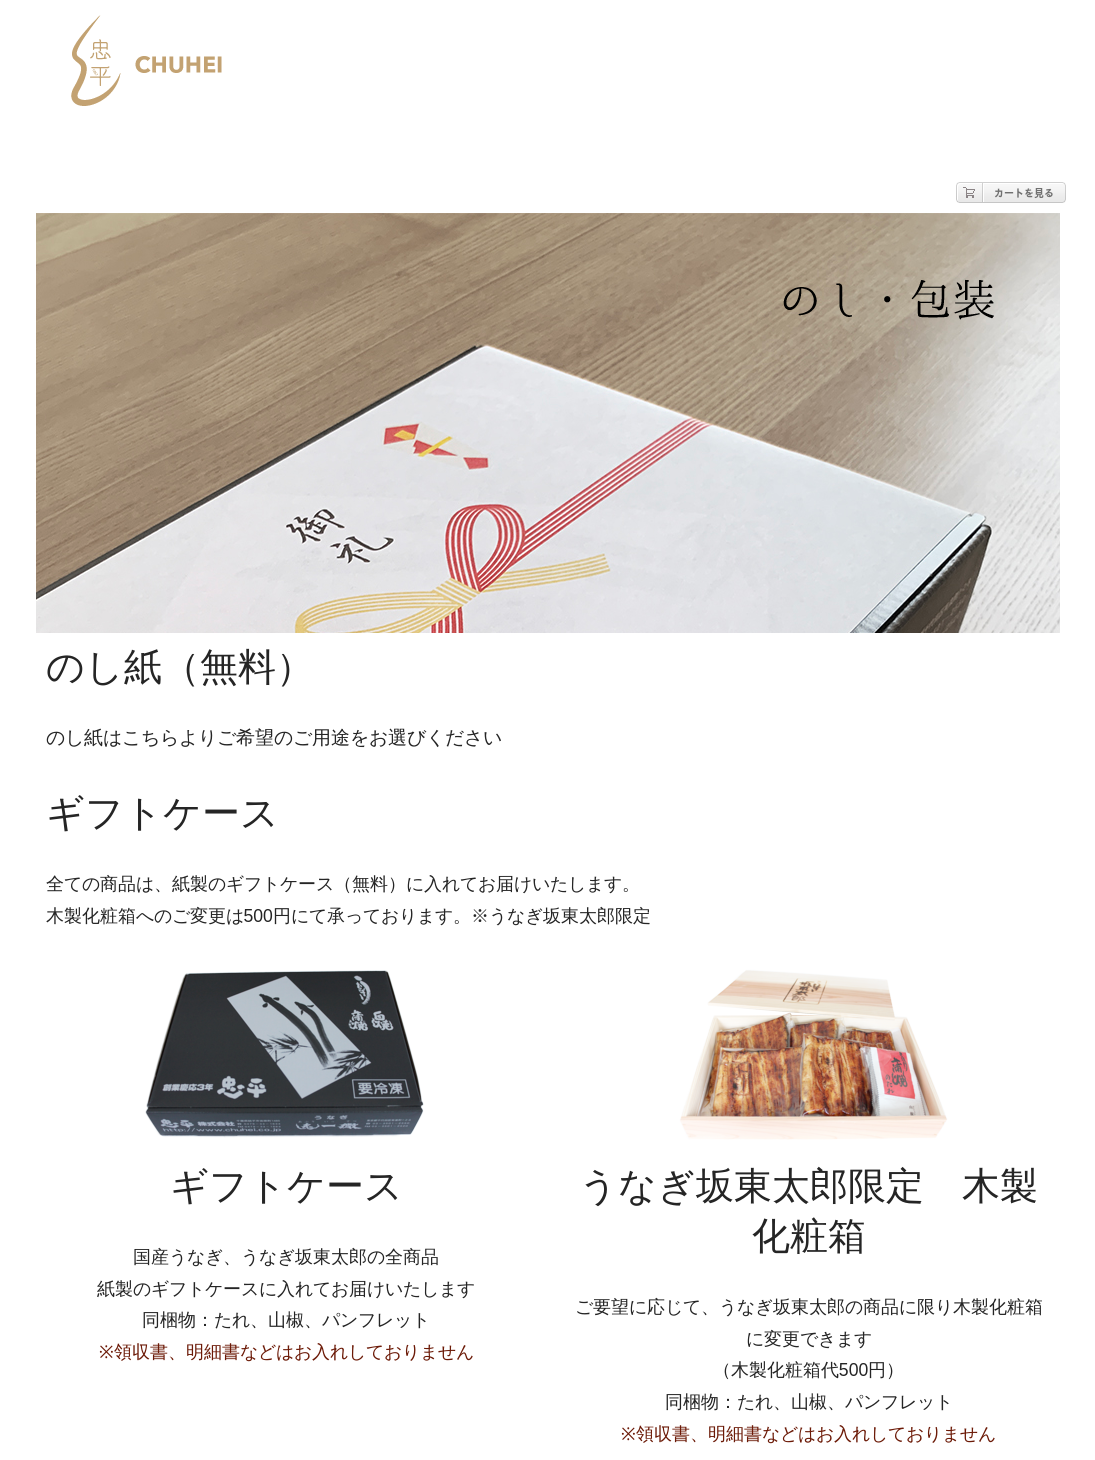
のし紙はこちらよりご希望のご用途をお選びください (274, 737)
